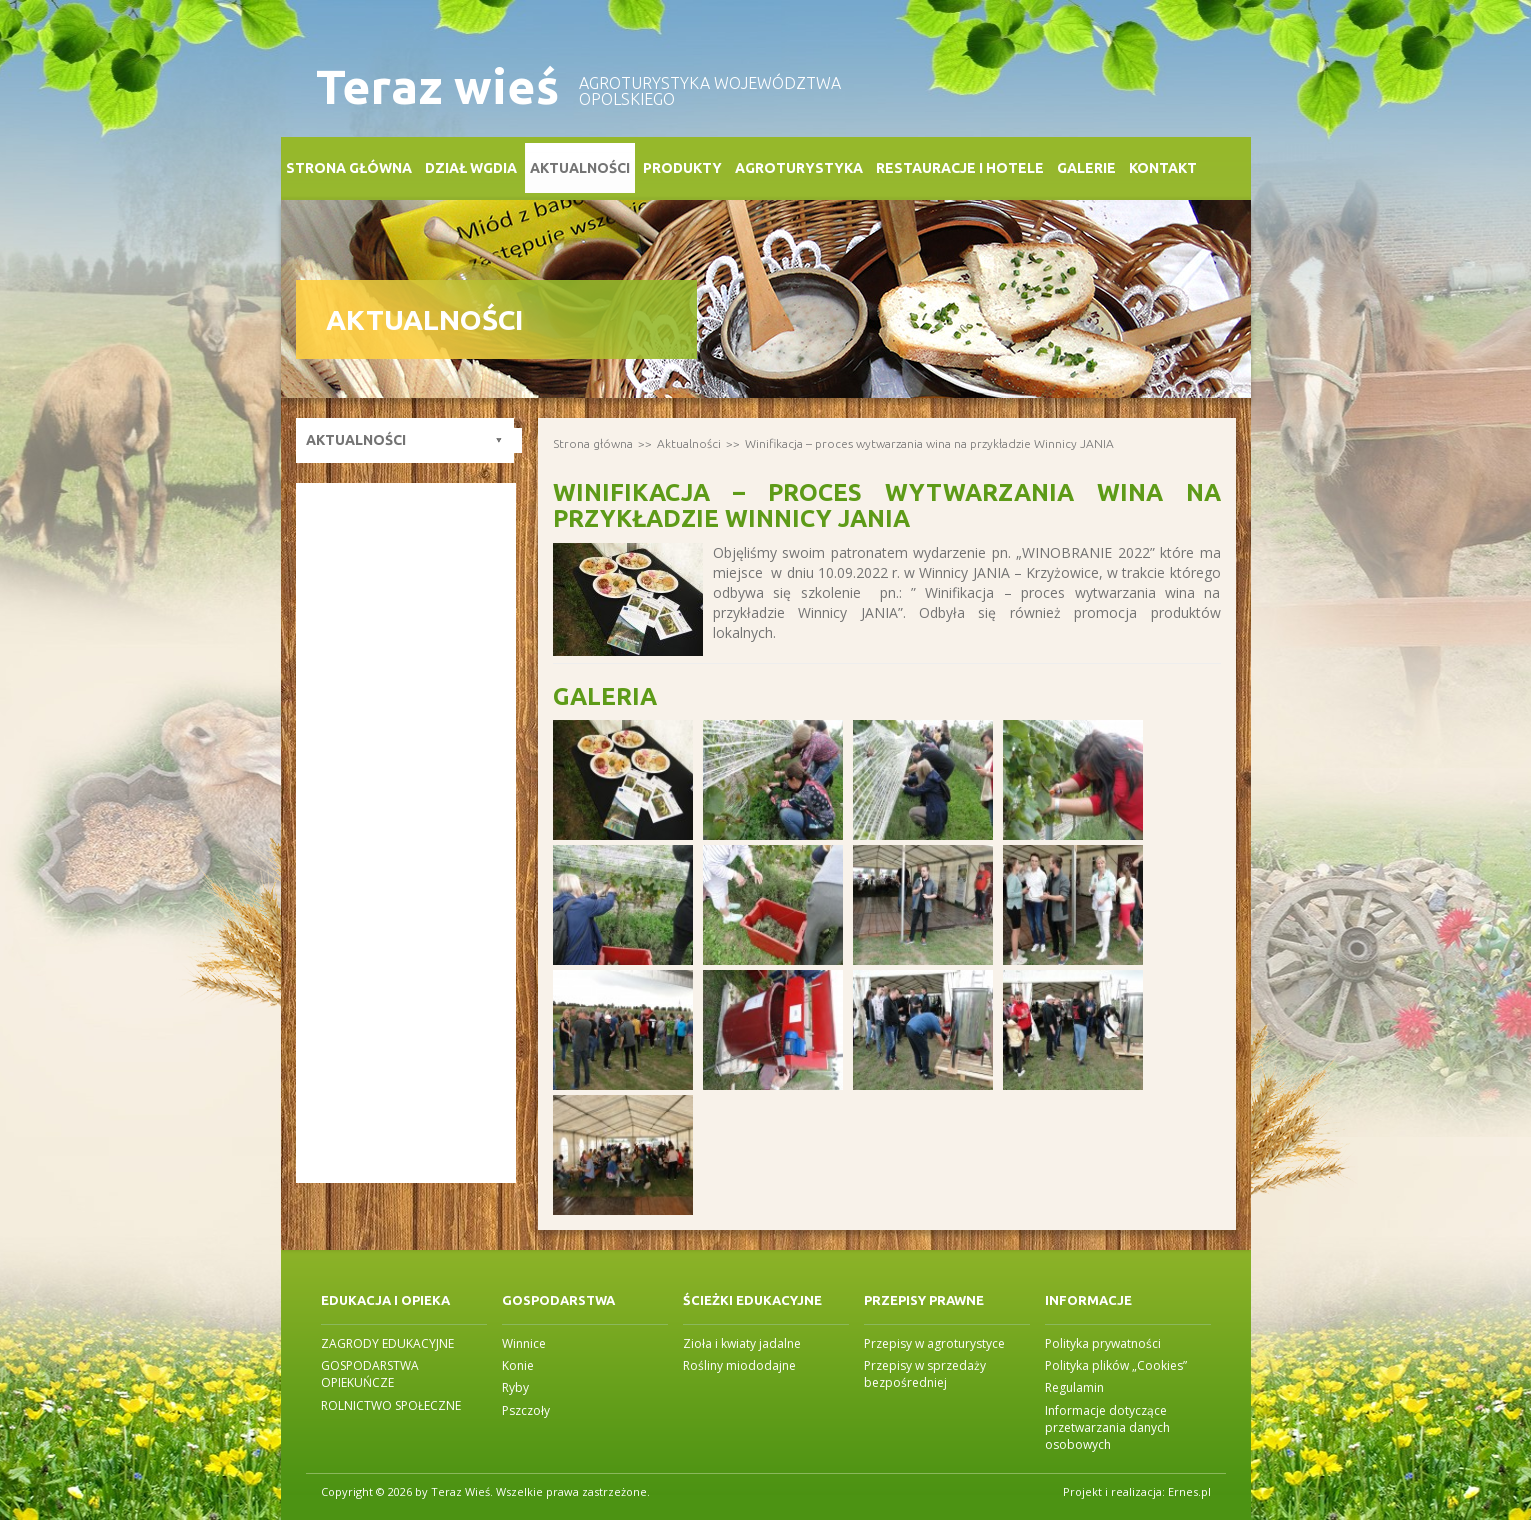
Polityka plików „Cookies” (1116, 1365)
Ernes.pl (1189, 1491)
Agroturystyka (799, 168)
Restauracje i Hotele (960, 168)
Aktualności (580, 168)
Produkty (682, 168)
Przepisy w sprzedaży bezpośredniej (925, 1374)
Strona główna (349, 168)
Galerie (1086, 168)
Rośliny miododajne (739, 1365)
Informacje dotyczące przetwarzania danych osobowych (1107, 1427)
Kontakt (1163, 168)
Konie (518, 1365)
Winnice (524, 1343)
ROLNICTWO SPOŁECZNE (391, 1405)
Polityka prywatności (1103, 1343)
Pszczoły (526, 1410)
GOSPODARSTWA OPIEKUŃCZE (370, 1374)
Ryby (515, 1387)
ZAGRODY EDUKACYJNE (387, 1343)
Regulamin (1074, 1387)
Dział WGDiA (471, 168)
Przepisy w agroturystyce (934, 1343)
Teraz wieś (437, 86)
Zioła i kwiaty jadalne (742, 1343)
